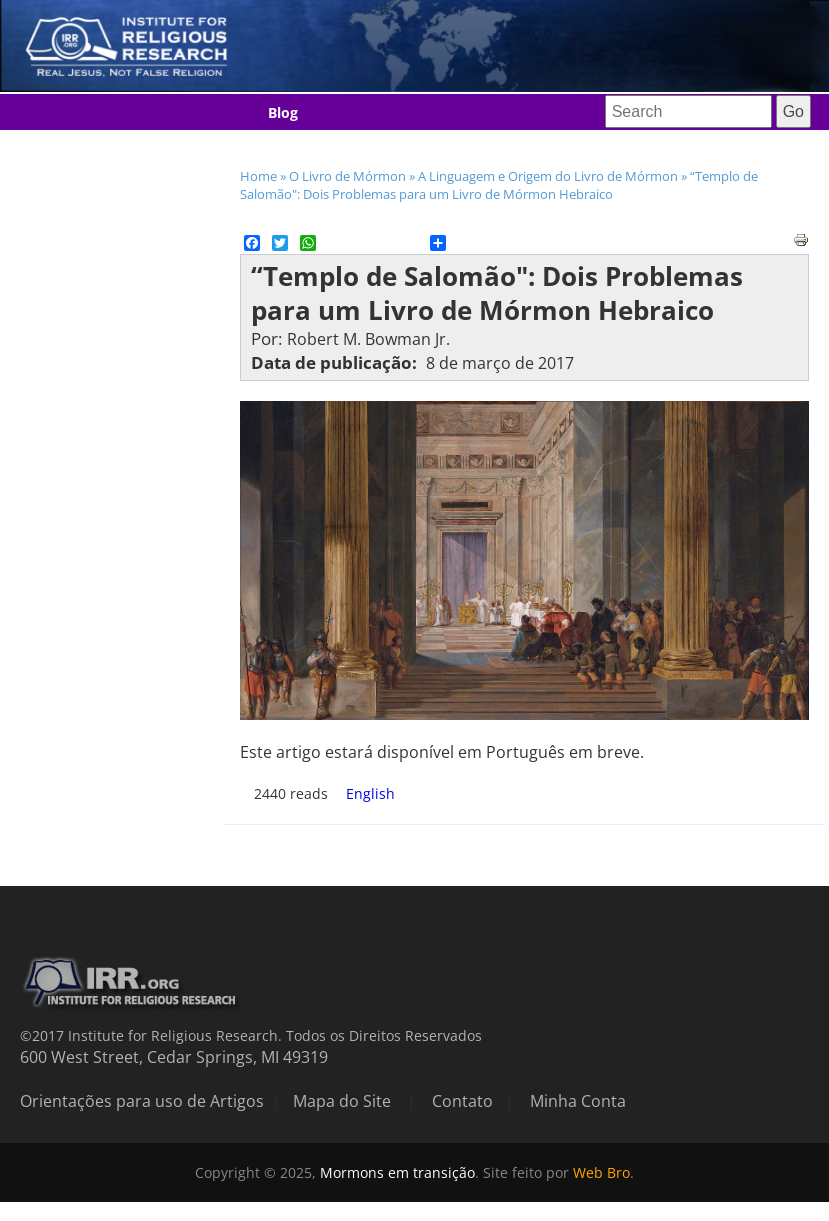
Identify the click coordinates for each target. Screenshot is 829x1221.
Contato (462, 1101)
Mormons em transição (397, 1172)
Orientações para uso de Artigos (142, 1101)
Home (258, 176)
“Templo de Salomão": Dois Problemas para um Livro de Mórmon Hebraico (499, 185)
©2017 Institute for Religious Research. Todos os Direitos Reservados (251, 1035)
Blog (283, 112)
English (370, 793)
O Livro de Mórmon (347, 176)
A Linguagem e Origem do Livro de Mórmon (548, 176)
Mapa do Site (342, 1101)
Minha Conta (578, 1101)
